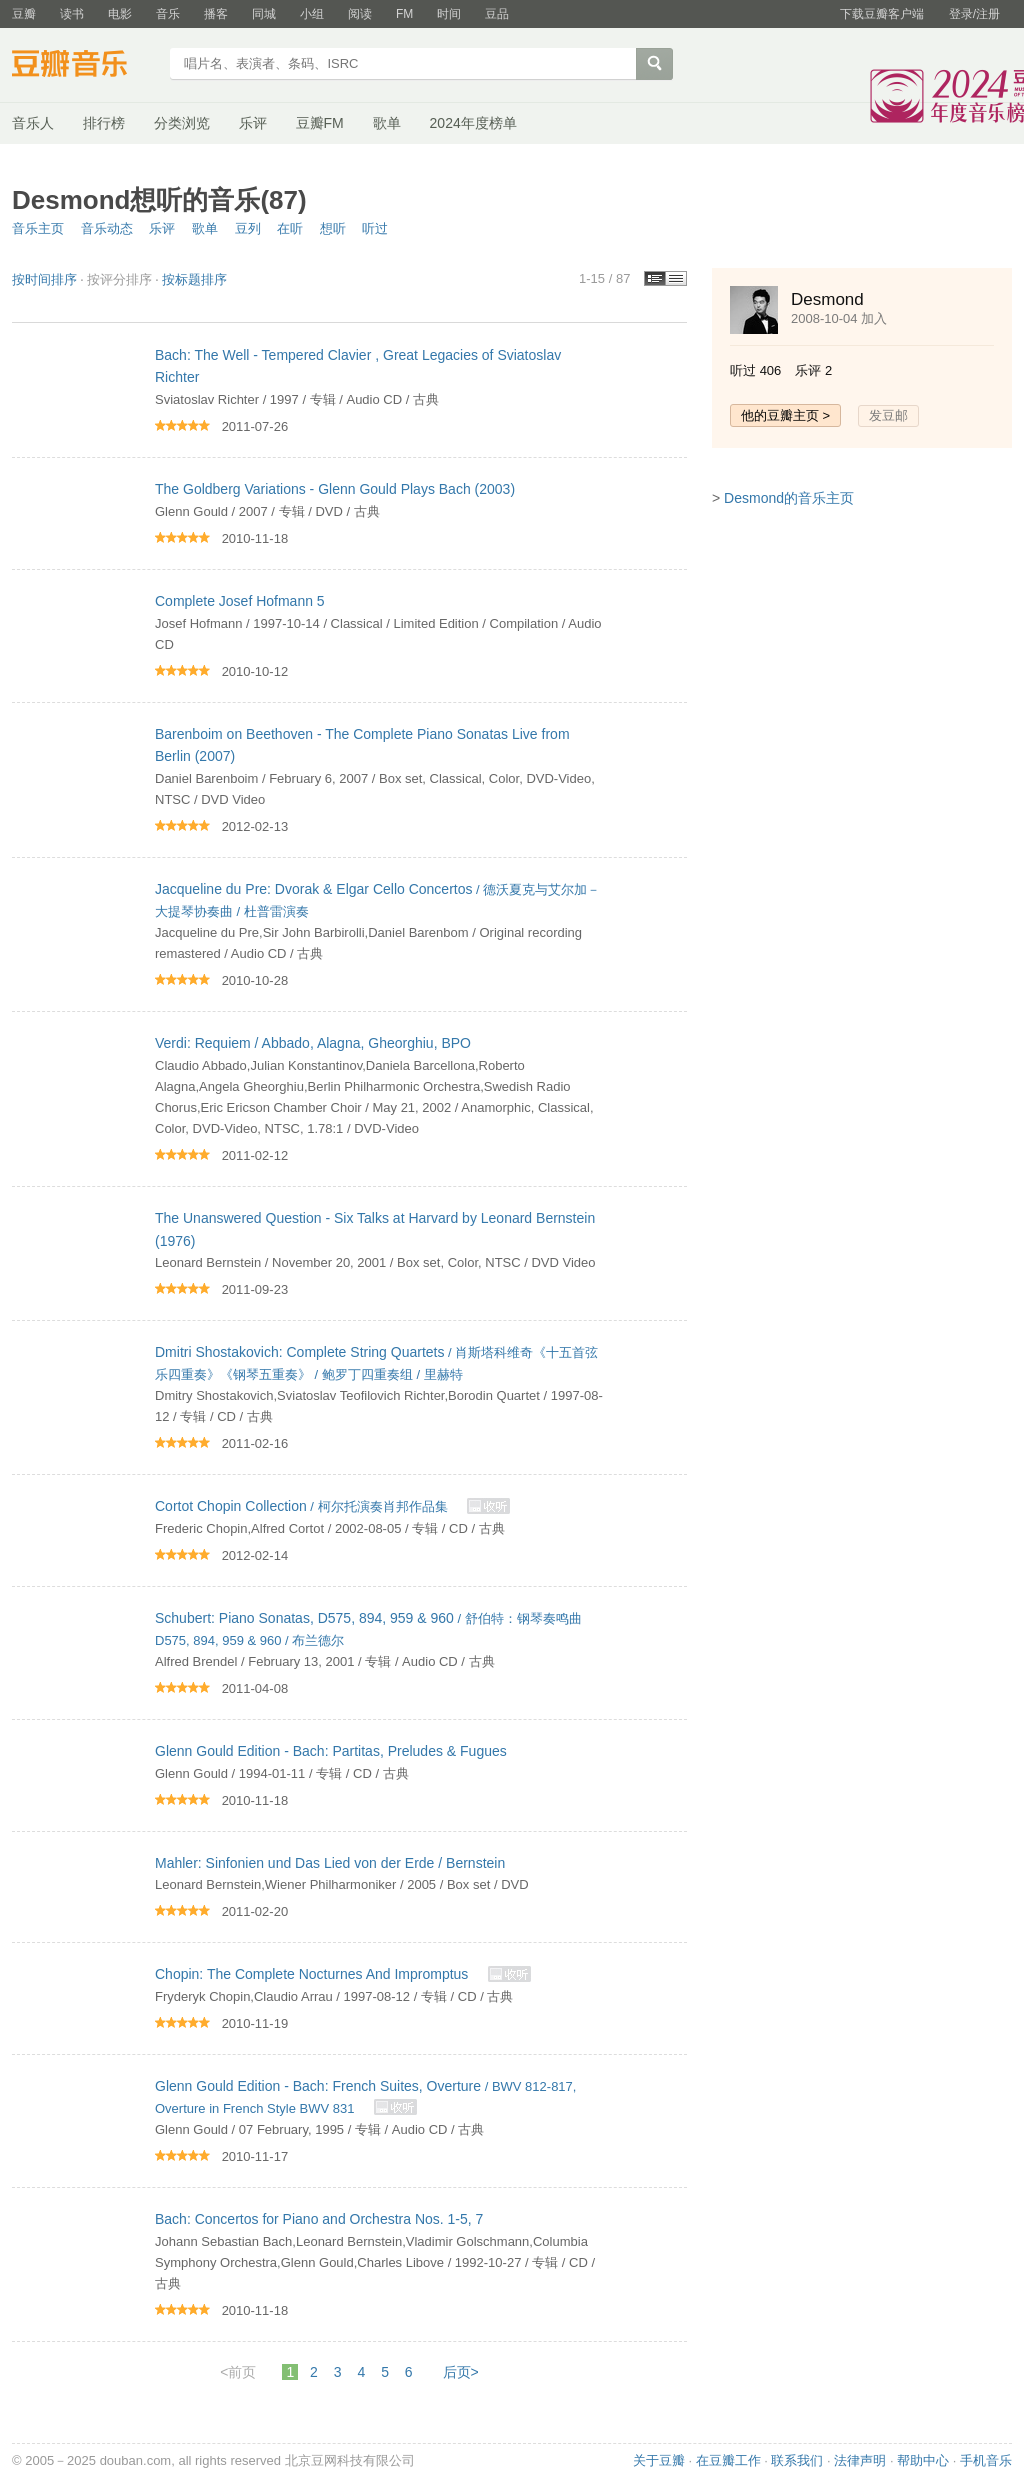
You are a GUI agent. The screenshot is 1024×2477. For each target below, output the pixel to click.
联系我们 (797, 2460)
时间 (449, 14)
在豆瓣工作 (728, 2460)
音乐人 (33, 123)
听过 (375, 228)
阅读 (360, 14)
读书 (72, 14)
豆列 (248, 228)
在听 (290, 228)
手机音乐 (986, 2460)
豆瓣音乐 (84, 66)
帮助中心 (923, 2460)
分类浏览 (182, 123)
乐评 (253, 123)
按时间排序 (44, 279)
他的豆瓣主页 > (785, 415)
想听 (333, 228)
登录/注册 (974, 14)
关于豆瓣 (659, 2460)
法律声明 (860, 2460)
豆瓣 (24, 14)
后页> (461, 2372)
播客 (216, 14)
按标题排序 (194, 279)
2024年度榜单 (473, 123)
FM (404, 14)
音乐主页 (38, 228)
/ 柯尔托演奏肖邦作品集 (303, 1506)
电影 (120, 14)
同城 (264, 14)
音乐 (168, 14)
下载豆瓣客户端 (882, 14)
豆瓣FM (320, 123)
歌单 (387, 123)
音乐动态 (107, 228)
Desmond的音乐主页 (789, 498)
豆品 (497, 14)
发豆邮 (888, 415)
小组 (312, 14)
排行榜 (104, 123)
